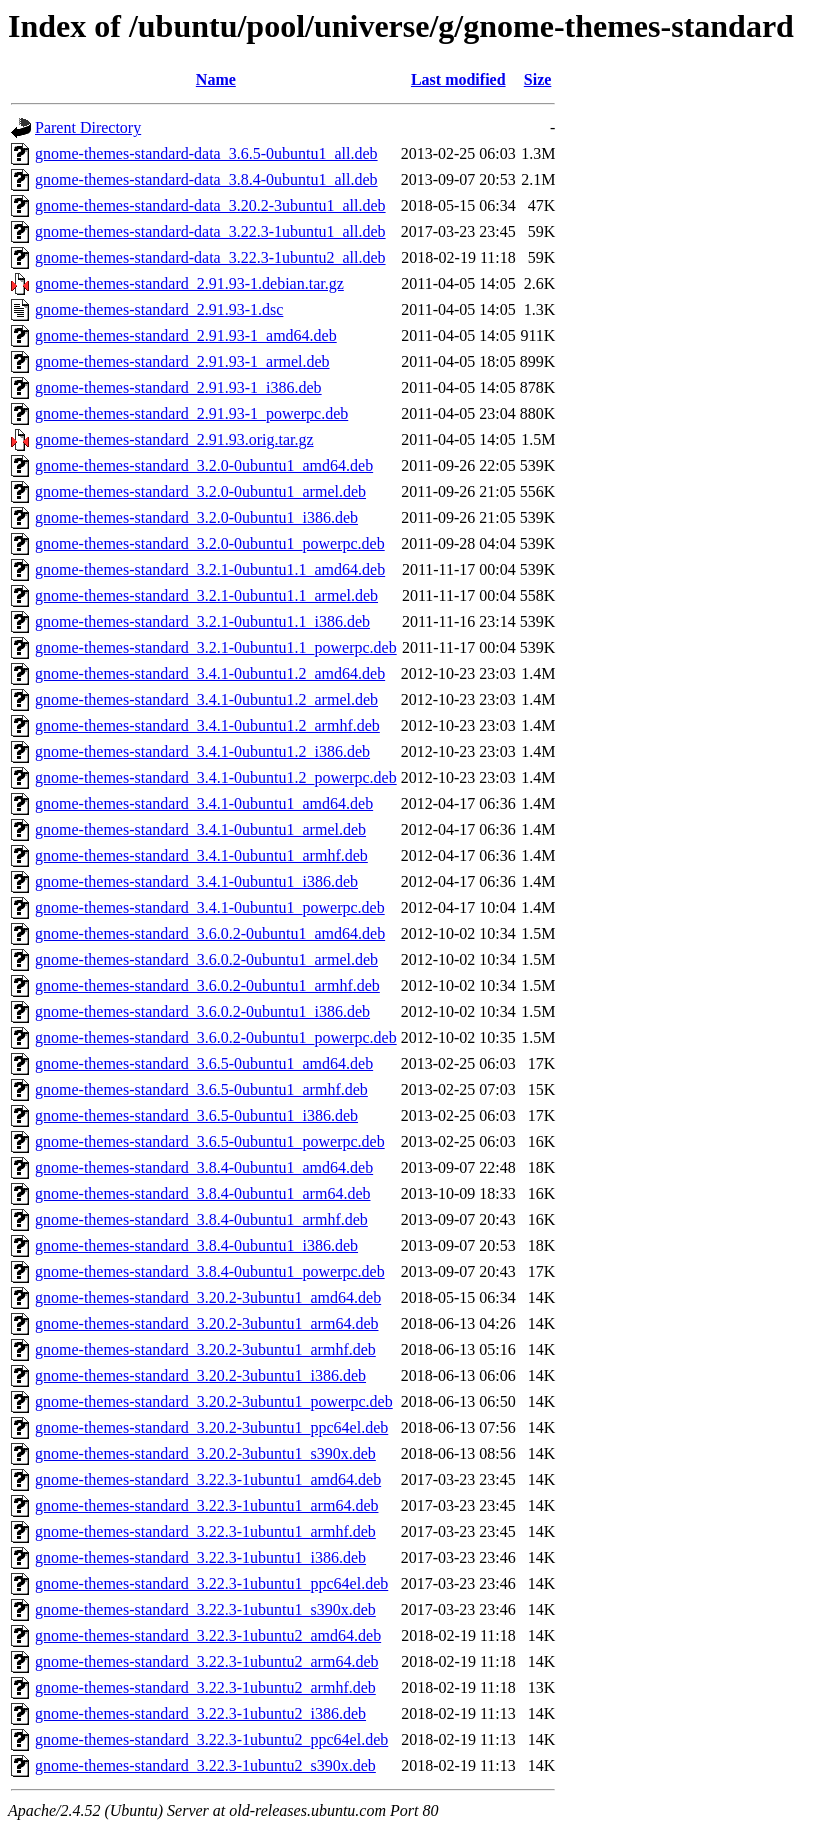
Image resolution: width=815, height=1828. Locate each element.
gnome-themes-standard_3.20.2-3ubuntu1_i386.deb (200, 1375)
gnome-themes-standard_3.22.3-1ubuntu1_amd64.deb (208, 1479)
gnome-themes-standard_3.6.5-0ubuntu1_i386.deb (196, 1115)
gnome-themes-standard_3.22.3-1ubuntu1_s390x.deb (205, 1609)
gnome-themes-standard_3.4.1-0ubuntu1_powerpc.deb (210, 907)
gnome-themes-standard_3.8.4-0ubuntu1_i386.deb (196, 1245)
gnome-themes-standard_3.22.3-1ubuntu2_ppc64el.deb (211, 1739)
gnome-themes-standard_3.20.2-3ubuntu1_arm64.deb (206, 1323)
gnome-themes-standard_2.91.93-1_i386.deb (178, 387)
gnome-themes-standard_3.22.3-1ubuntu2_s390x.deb (205, 1765)
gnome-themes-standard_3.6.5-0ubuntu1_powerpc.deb (210, 1141)
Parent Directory (88, 127)
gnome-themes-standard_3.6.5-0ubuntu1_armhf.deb (201, 1089)
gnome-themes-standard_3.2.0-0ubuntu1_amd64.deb (204, 465)
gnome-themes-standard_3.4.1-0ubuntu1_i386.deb (196, 881)
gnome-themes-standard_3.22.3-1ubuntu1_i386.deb (200, 1557)
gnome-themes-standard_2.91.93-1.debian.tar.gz (189, 283)
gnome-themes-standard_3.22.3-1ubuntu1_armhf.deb (205, 1531)
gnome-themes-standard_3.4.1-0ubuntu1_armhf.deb (201, 855)
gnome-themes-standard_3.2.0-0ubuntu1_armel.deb (200, 491)
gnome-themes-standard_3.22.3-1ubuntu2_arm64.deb (206, 1661)
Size (538, 79)
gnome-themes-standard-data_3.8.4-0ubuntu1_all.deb (206, 179)
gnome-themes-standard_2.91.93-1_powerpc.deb (191, 413)
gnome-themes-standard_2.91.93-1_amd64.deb (186, 335)
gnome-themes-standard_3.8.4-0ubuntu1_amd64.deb (204, 1167)
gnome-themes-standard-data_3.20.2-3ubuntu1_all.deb (210, 205)
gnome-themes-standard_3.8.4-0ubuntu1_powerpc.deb (210, 1271)
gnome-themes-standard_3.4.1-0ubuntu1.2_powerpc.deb (216, 777)
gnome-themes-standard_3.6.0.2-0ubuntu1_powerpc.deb (216, 1037)
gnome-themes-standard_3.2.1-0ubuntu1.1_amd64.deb (210, 569)
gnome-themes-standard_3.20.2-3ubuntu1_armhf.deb (205, 1349)
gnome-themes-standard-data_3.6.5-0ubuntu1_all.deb (206, 153)
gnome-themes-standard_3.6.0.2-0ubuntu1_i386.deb (202, 1011)
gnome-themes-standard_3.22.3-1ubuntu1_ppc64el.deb (211, 1583)
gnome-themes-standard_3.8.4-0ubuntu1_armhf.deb (201, 1219)
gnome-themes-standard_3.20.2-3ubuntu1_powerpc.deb (214, 1401)
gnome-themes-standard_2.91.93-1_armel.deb (182, 361)
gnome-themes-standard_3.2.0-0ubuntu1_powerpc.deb (210, 543)
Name (216, 79)
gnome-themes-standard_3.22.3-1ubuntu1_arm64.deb (206, 1505)
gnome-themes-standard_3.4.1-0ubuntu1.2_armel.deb (206, 699)
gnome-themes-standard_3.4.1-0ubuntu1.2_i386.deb (202, 751)
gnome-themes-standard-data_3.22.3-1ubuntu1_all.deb (210, 231)
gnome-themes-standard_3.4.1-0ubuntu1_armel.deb (200, 829)
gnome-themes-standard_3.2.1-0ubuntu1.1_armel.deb (206, 595)
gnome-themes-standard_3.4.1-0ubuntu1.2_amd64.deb (210, 673)
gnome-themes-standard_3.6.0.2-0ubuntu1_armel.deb (206, 959)
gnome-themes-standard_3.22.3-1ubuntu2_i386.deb (200, 1713)
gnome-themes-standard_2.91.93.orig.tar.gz (174, 439)
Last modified (458, 79)
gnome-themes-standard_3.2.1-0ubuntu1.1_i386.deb (202, 621)
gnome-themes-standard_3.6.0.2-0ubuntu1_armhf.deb (207, 985)
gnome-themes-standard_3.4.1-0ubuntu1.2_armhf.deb (207, 725)
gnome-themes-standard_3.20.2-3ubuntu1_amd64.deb (208, 1297)
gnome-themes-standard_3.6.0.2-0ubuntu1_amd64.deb (210, 933)
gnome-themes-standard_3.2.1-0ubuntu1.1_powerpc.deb (216, 647)
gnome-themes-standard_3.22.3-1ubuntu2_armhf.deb (205, 1687)
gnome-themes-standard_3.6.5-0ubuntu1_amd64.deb (204, 1063)
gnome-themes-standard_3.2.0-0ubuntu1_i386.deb (196, 517)
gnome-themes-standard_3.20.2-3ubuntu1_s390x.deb (205, 1453)
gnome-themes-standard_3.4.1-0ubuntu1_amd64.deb (204, 803)
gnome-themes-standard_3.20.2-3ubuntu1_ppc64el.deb (211, 1427)
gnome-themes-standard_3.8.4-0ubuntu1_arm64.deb (202, 1193)
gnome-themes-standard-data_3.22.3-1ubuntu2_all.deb (210, 257)
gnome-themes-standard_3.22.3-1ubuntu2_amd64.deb (208, 1635)
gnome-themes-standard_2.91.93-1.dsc (159, 309)
